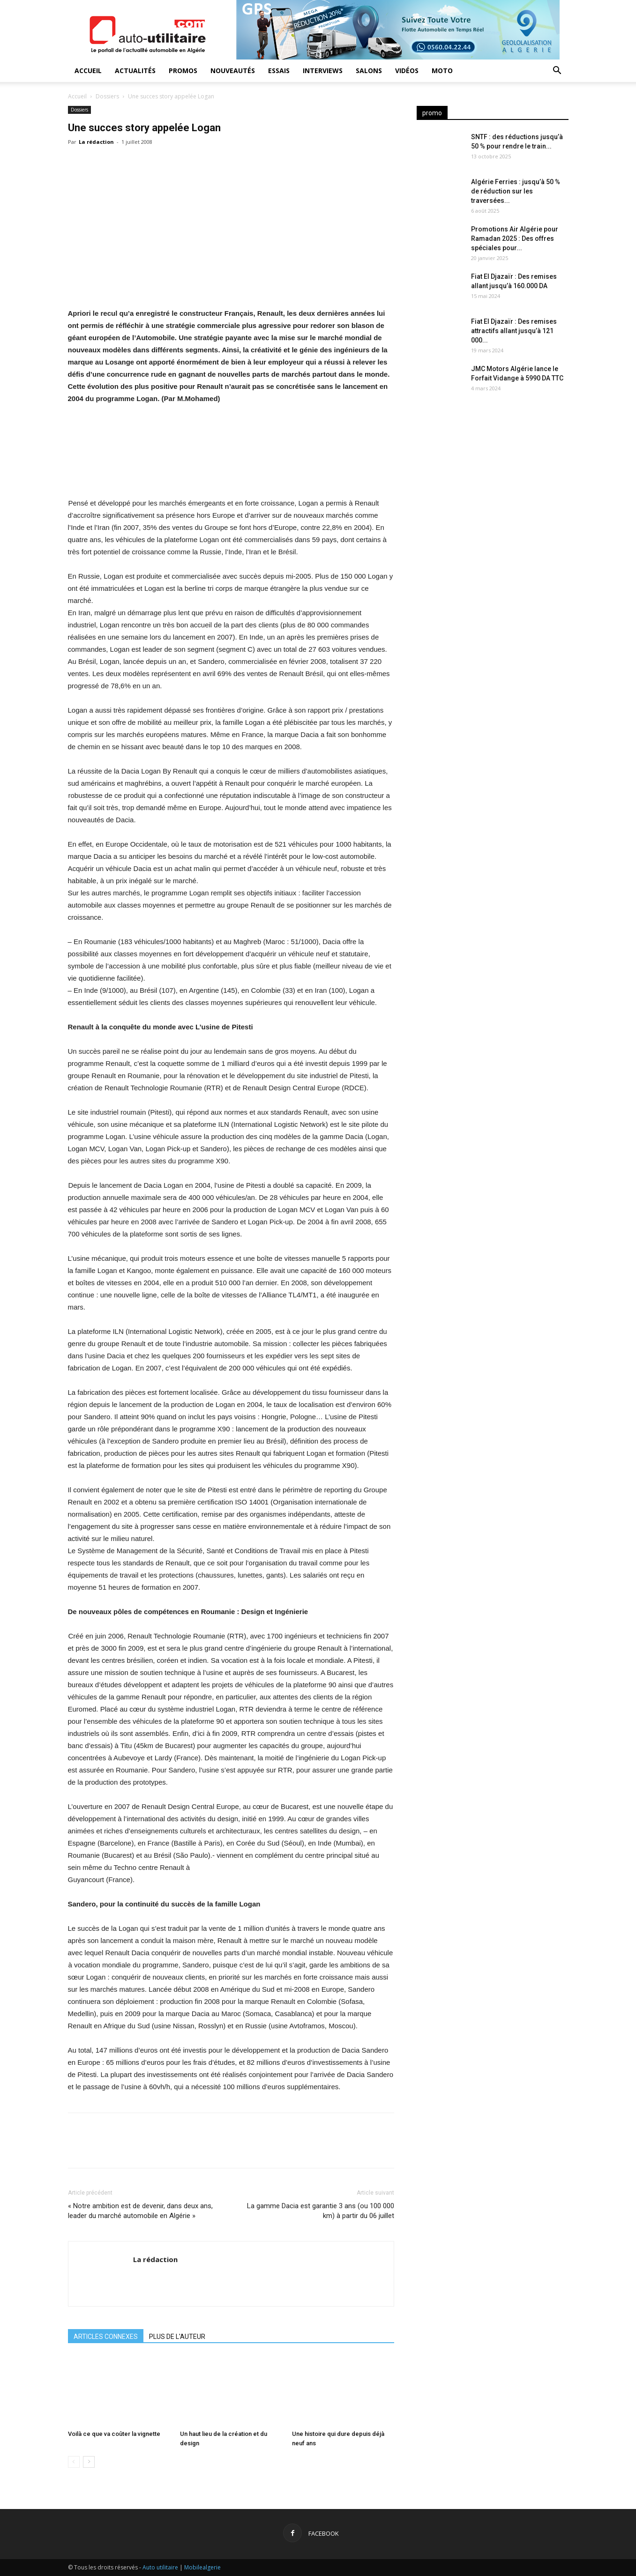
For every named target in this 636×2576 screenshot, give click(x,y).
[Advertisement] (493, 477)
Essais (279, 70)
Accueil (88, 70)
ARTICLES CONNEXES (106, 2336)
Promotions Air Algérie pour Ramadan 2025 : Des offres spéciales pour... (514, 238)
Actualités (135, 70)
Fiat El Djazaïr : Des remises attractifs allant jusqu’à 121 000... (514, 331)
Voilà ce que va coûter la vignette (114, 2433)
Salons (369, 70)
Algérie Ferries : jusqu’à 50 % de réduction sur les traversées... (515, 191)
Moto (442, 70)
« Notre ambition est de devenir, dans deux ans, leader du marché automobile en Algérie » (140, 2211)
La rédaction (96, 141)
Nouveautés (232, 70)
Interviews (323, 70)
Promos (183, 70)
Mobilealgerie (202, 2567)
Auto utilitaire (160, 2567)
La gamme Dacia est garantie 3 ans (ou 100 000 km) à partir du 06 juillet (320, 2211)
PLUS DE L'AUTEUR (177, 2336)
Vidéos (407, 70)
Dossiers (107, 96)
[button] (557, 71)
